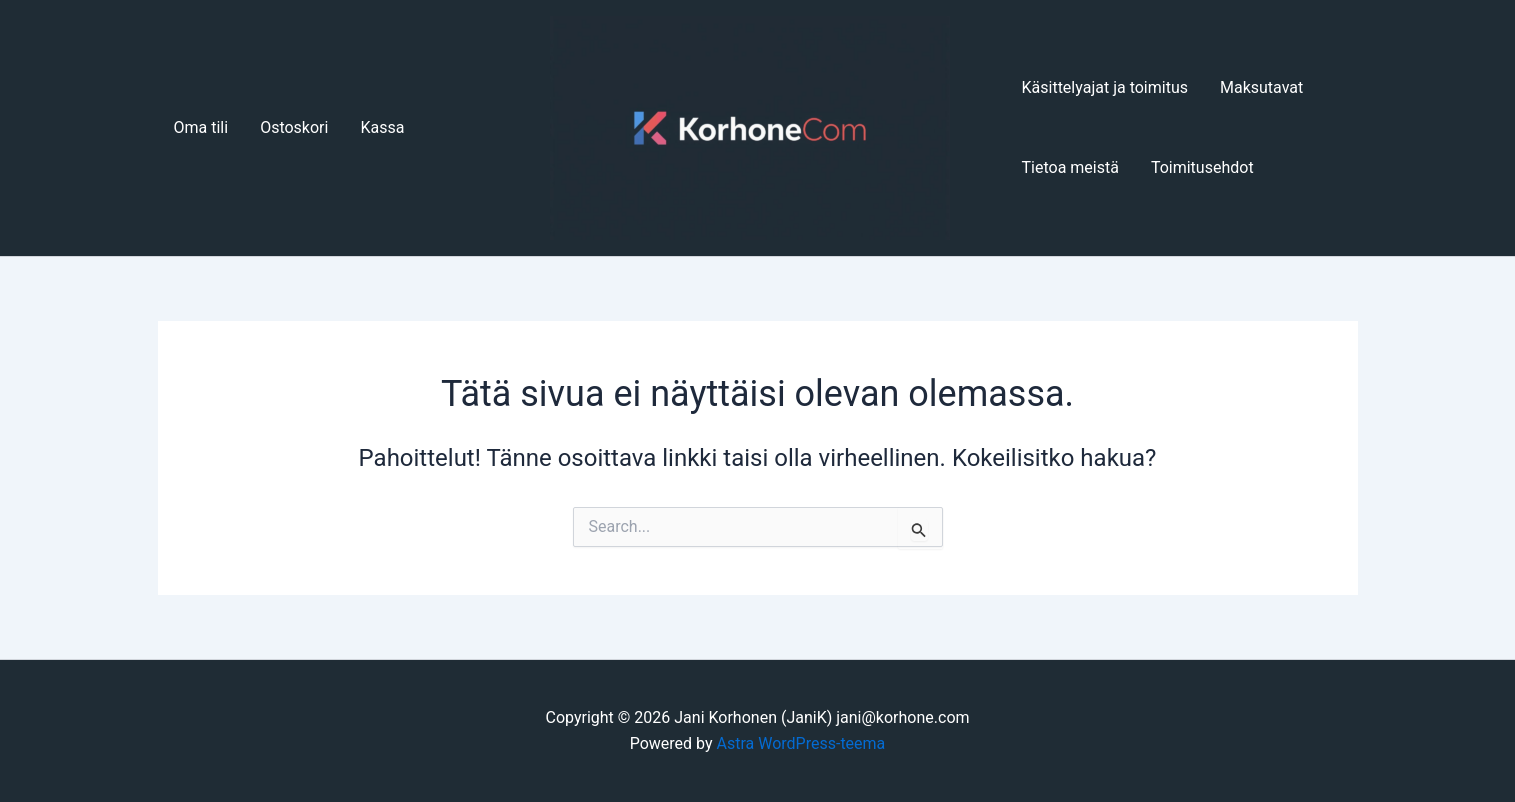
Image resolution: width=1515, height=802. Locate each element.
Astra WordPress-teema (801, 743)
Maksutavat (1261, 87)
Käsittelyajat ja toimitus (1105, 87)
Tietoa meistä (1070, 167)
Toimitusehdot (1202, 167)
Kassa (382, 127)
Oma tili (201, 127)
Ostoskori (294, 127)
